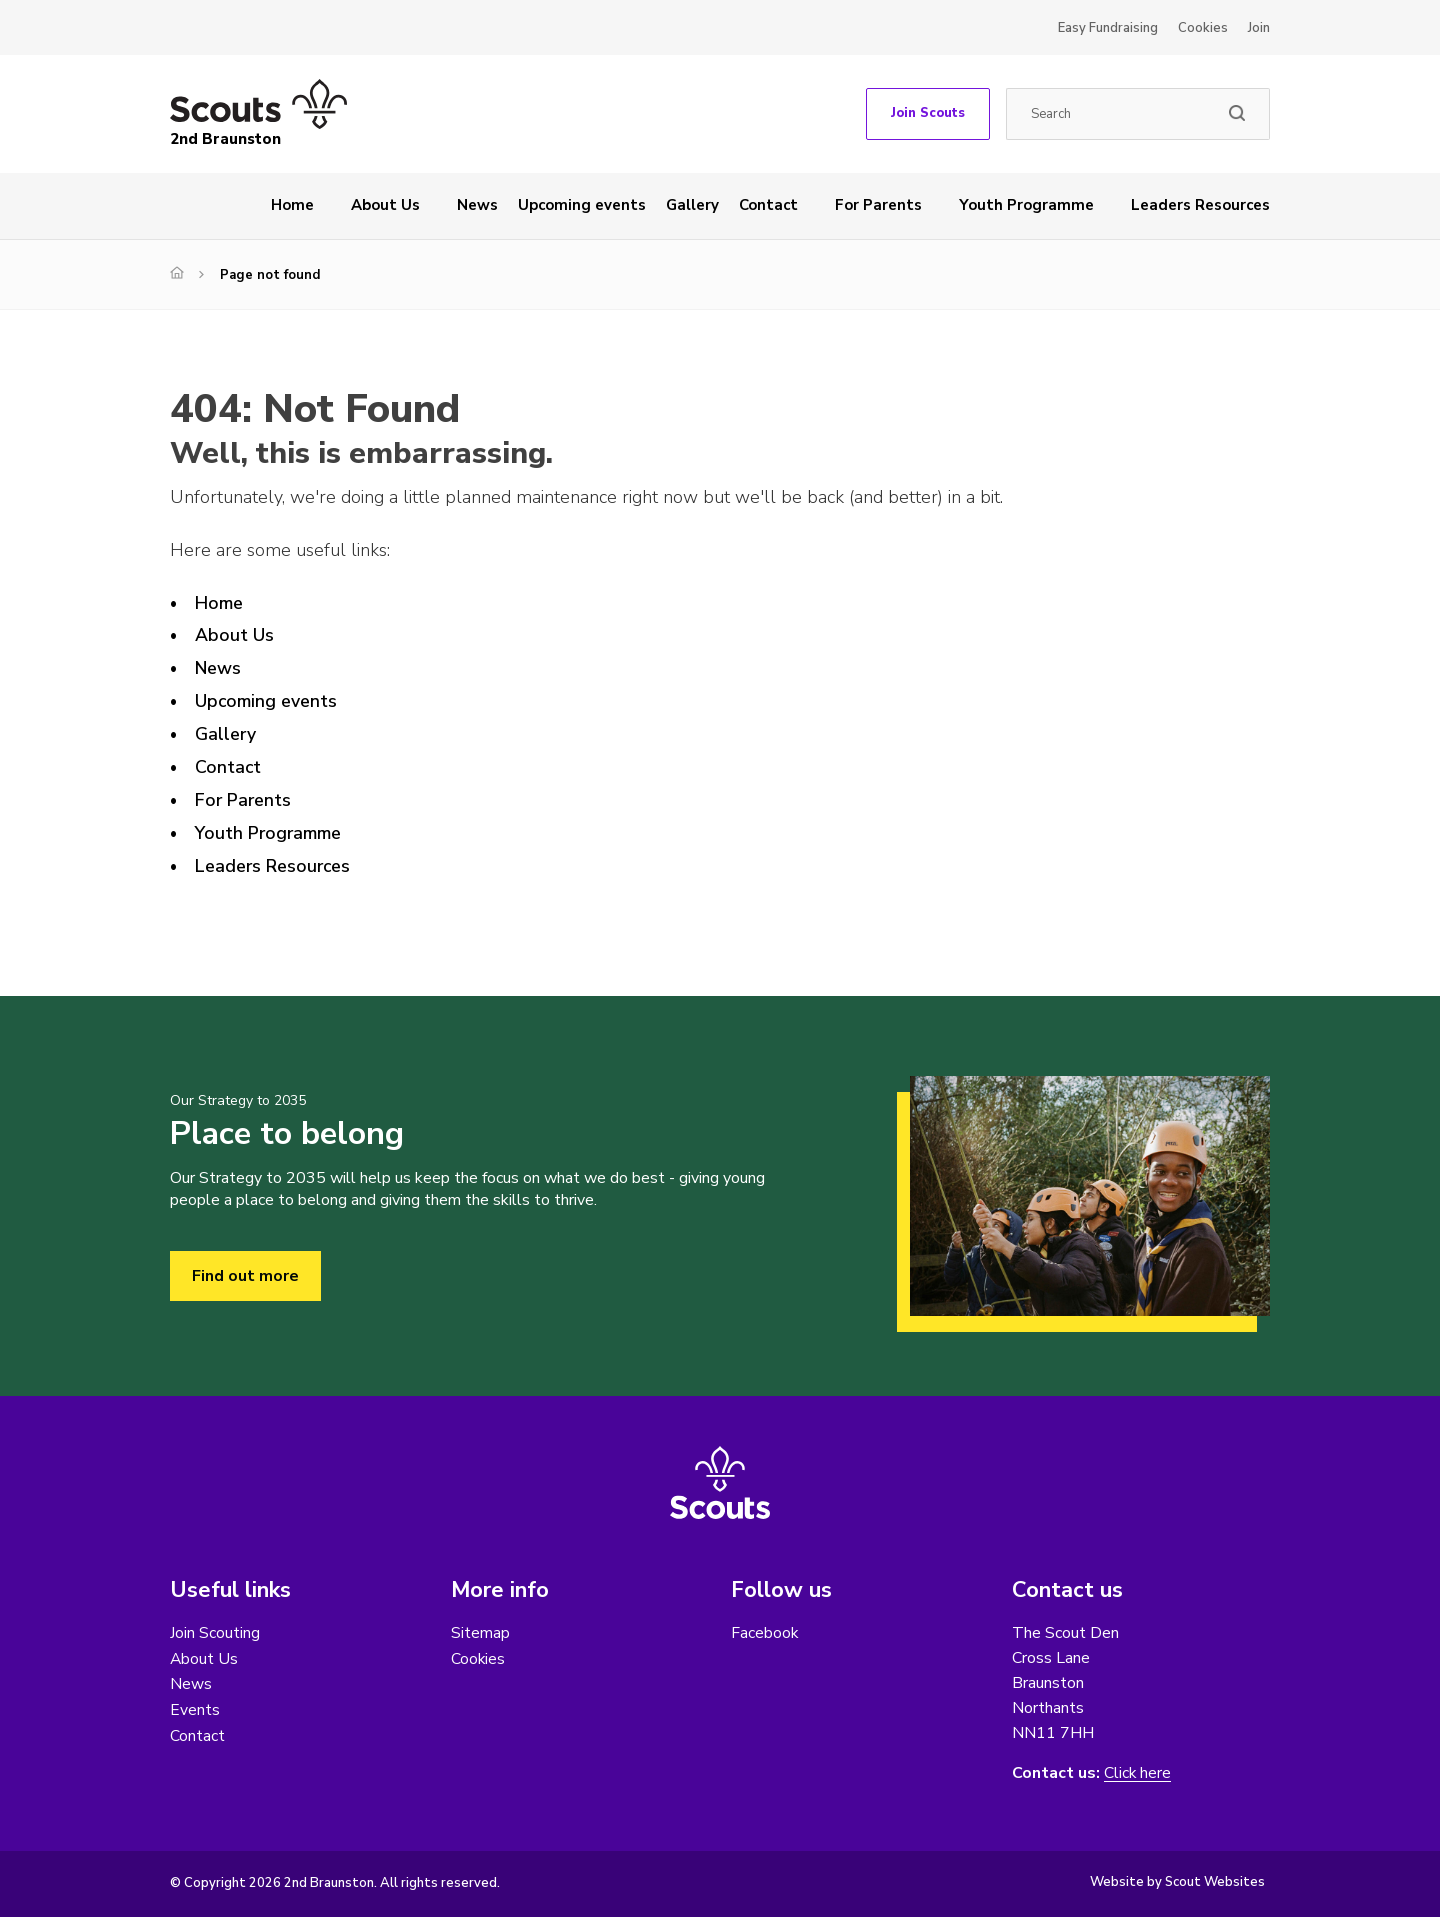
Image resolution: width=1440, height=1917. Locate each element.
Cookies (1203, 28)
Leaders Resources (1200, 205)
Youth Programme (1026, 205)
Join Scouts (928, 113)
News (477, 205)
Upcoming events (582, 205)
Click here (1138, 1773)
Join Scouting (215, 1633)
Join (1259, 28)
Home (292, 205)
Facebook (765, 1633)
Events (195, 1711)
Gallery (692, 205)
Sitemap (480, 1633)
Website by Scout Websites (1177, 1882)
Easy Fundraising (1108, 28)
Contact (768, 205)
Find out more (245, 1276)
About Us (385, 205)
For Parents (878, 205)
